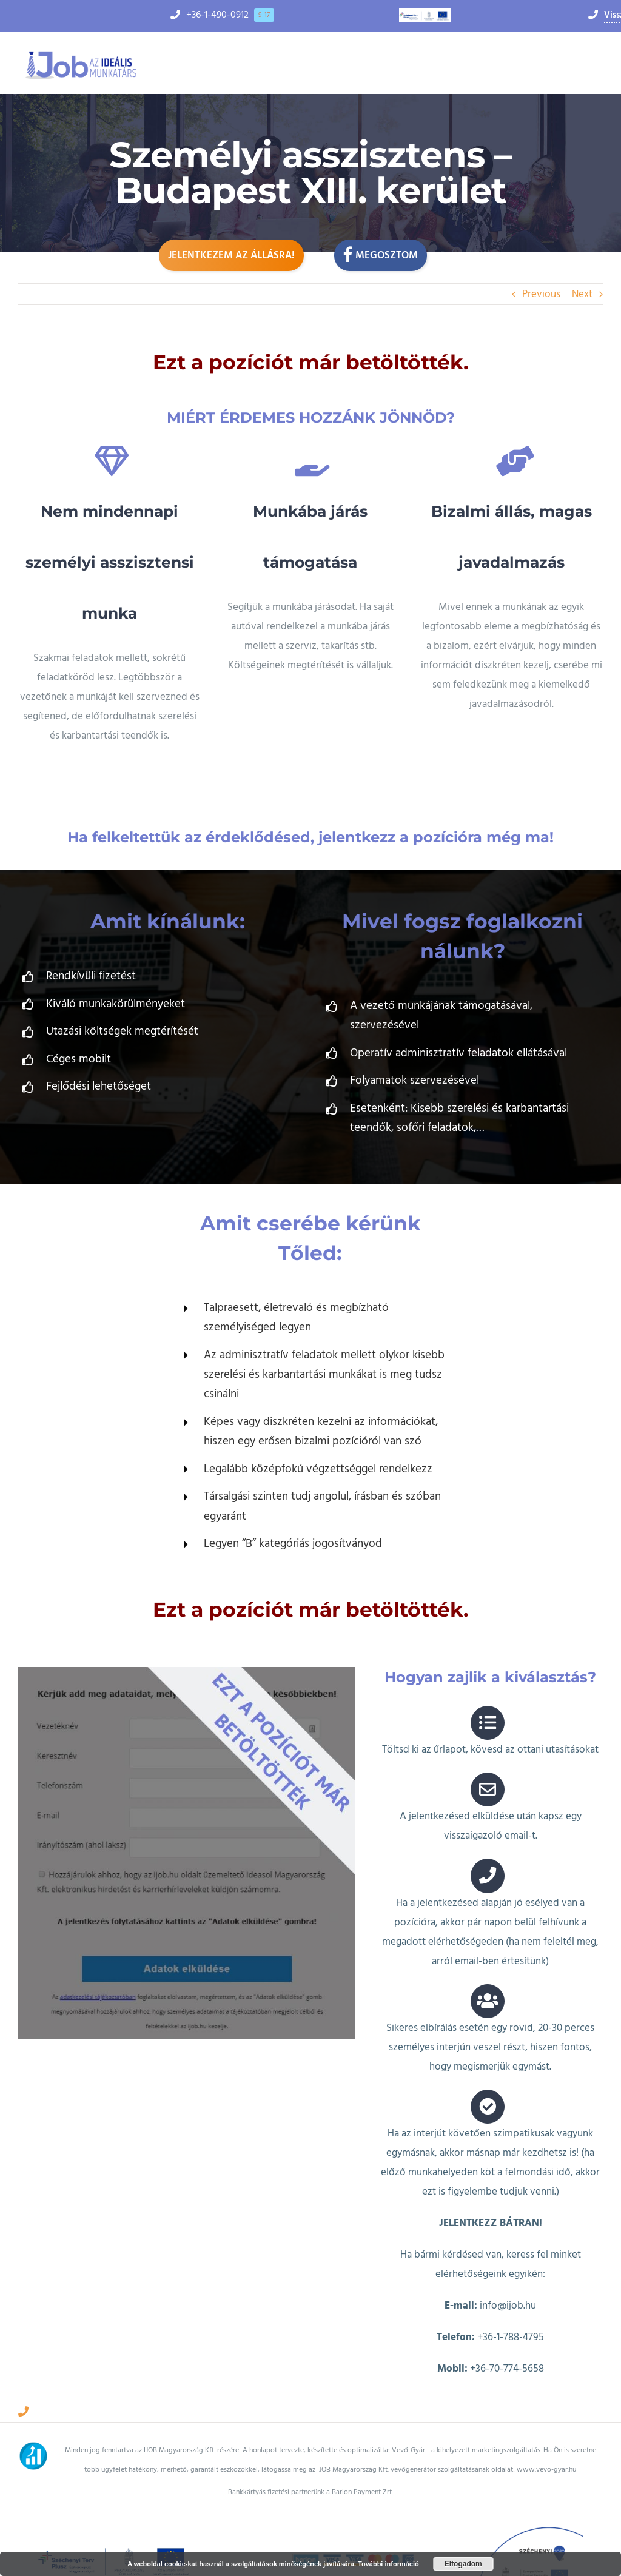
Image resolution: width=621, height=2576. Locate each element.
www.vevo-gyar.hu (546, 2381)
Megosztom (380, 254)
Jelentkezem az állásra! (231, 255)
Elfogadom (463, 2564)
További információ (388, 2564)
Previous (541, 294)
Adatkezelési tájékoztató (310, 2539)
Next (582, 294)
